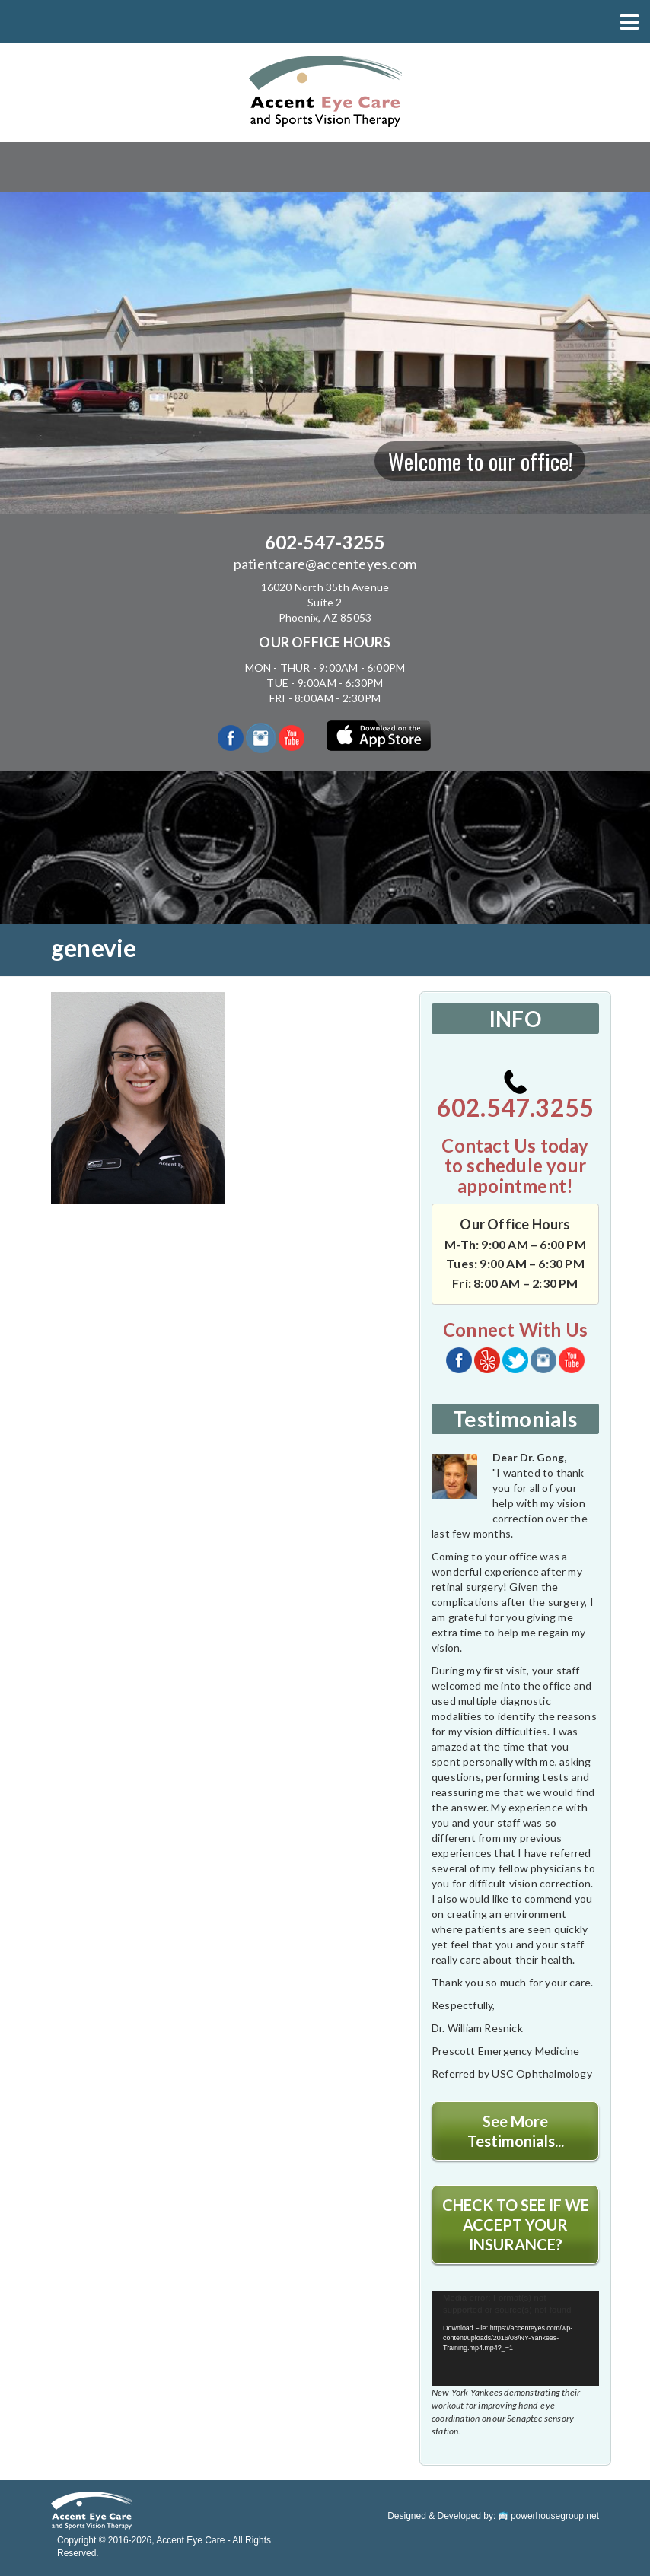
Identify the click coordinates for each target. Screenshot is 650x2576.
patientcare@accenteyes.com (325, 563)
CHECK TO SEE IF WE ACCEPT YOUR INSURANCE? (515, 2224)
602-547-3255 (325, 542)
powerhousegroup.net (549, 2516)
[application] (515, 2338)
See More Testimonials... (515, 2131)
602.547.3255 (515, 1096)
